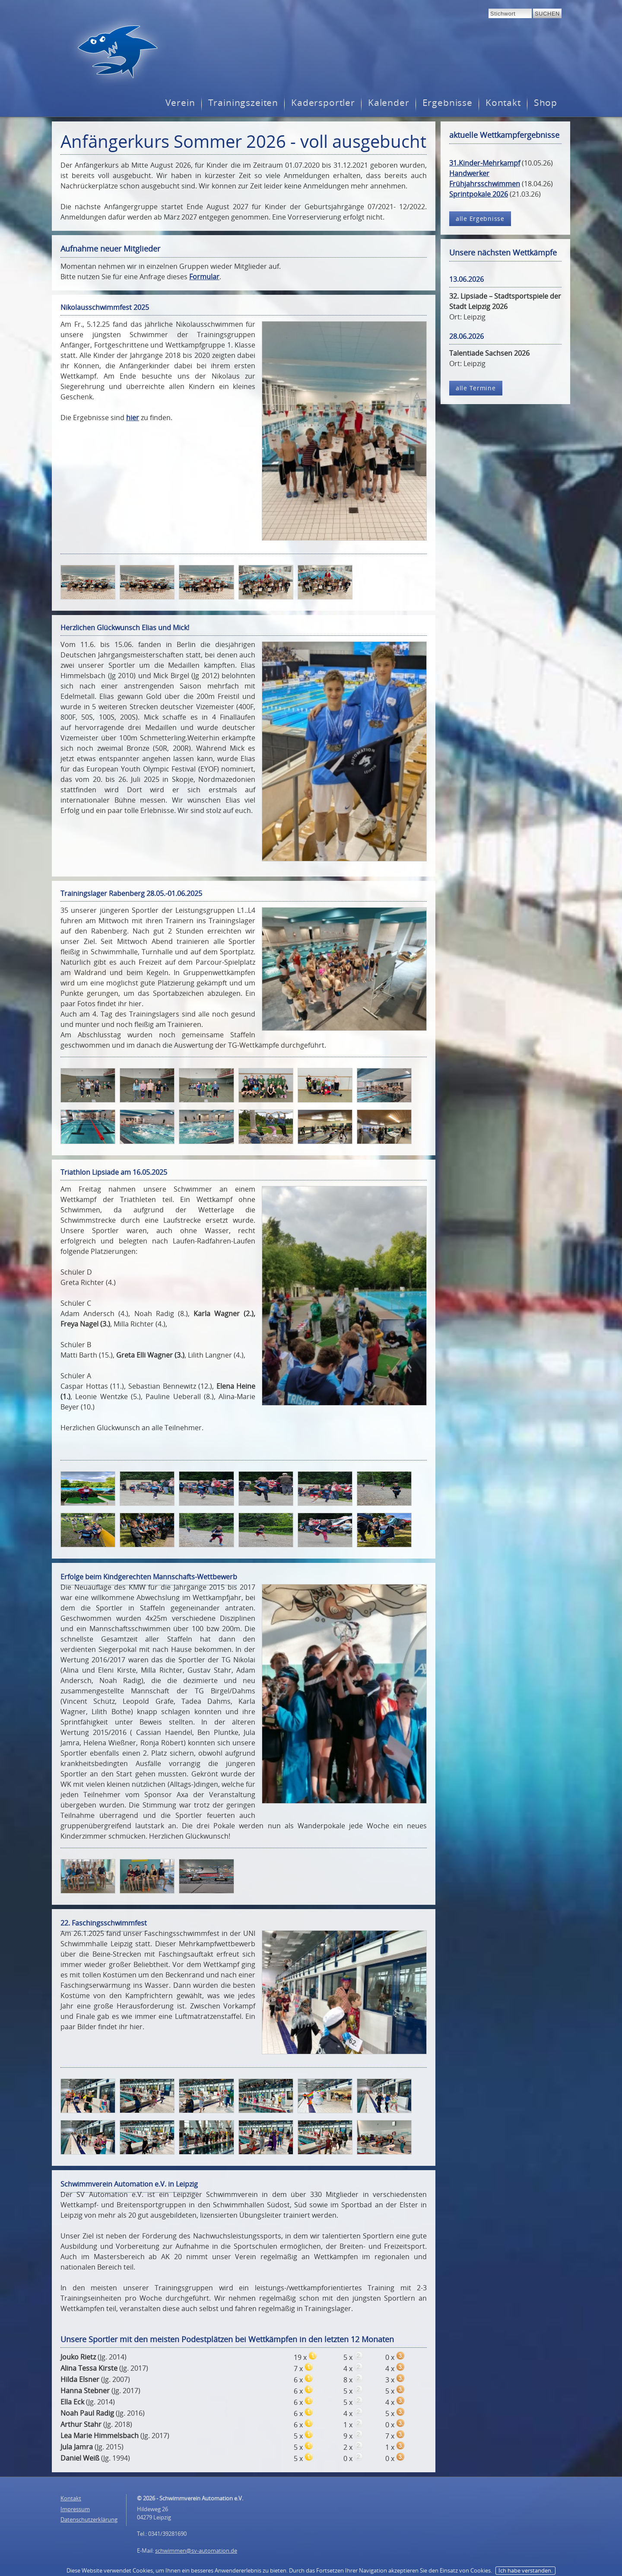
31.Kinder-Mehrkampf (484, 163)
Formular (204, 276)
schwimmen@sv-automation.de (196, 2550)
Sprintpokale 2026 (478, 194)
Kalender (388, 102)
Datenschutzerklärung (88, 2519)
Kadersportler (323, 102)
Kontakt (503, 102)
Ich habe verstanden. (525, 2570)
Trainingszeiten (243, 102)
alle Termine (476, 388)
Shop (545, 102)
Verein (180, 102)
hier (132, 417)
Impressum (75, 2509)
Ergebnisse (447, 102)
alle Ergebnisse (480, 218)
